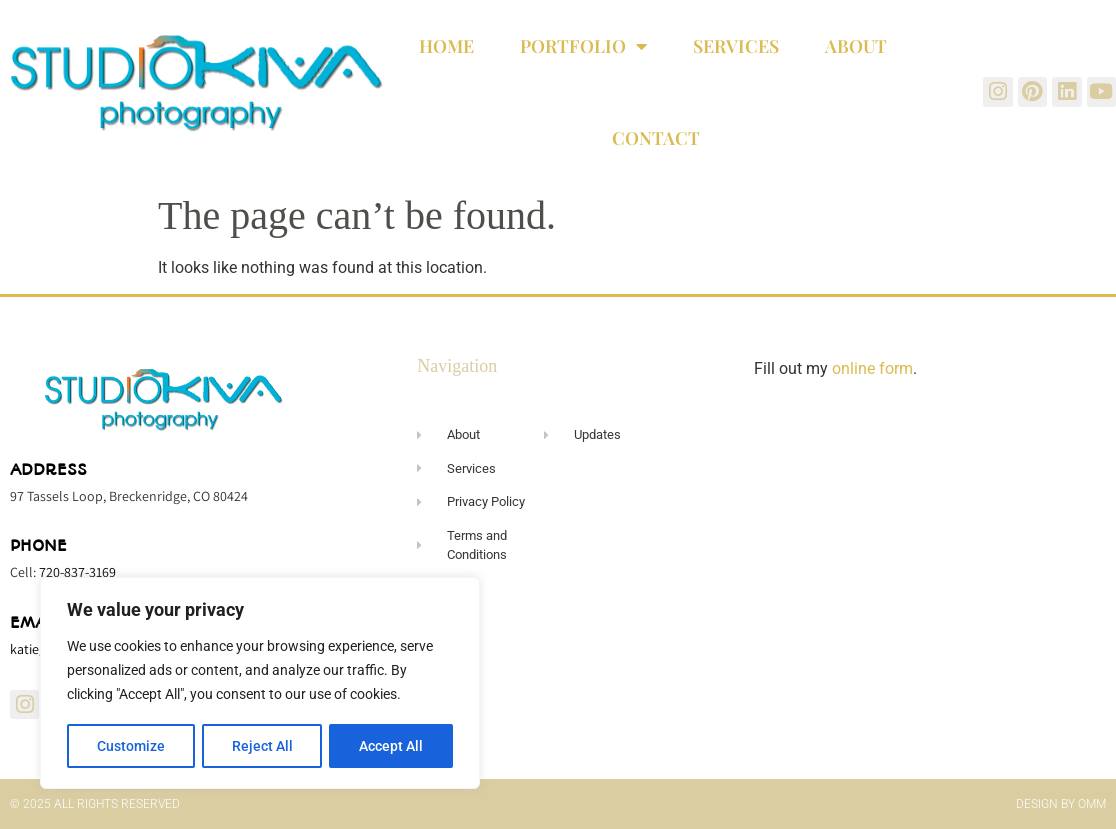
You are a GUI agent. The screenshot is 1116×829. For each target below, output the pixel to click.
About (856, 46)
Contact (656, 138)
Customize (131, 746)
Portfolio (583, 46)
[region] (260, 684)
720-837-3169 (77, 572)
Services (736, 46)
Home (446, 46)
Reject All (262, 746)
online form (872, 368)
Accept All (392, 746)
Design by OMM (1061, 804)
